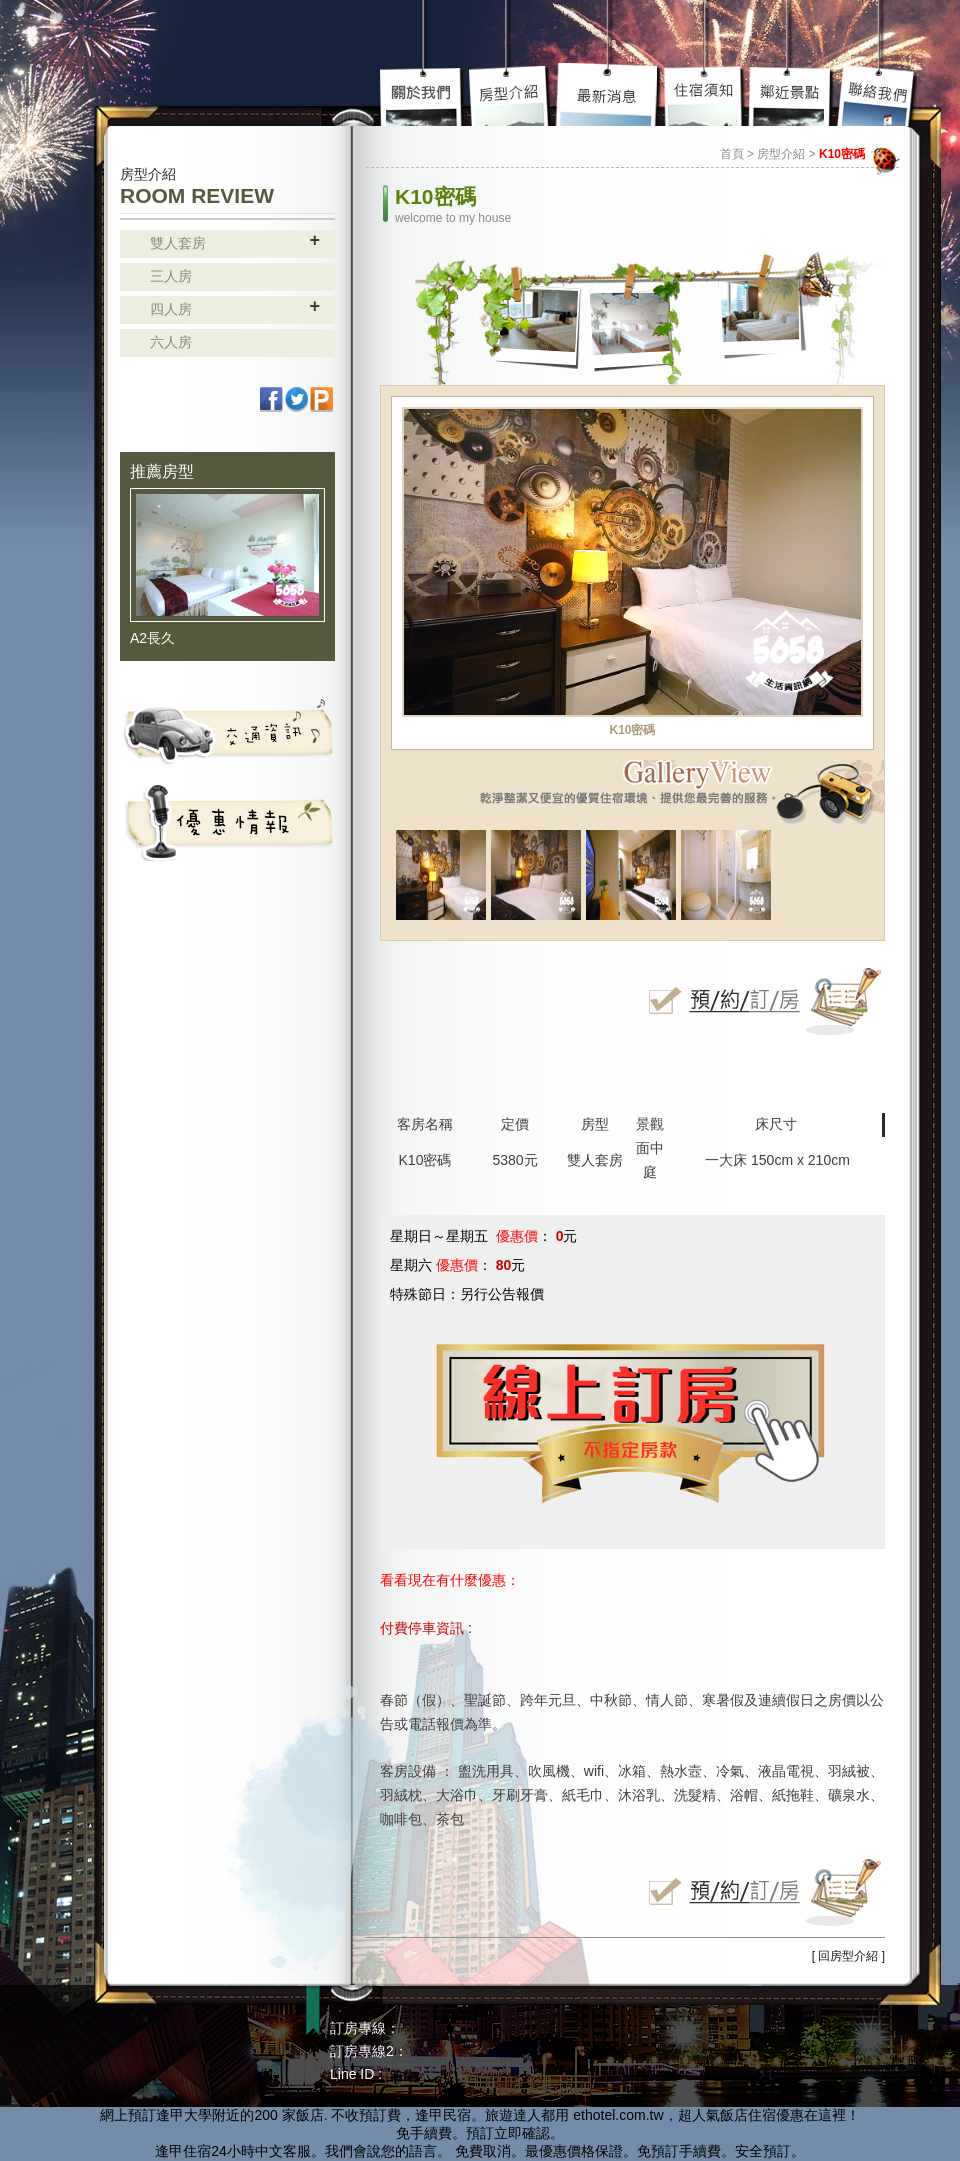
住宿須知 (705, 95)
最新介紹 (609, 95)
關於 (424, 95)
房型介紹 (511, 95)
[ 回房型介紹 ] (848, 1956)
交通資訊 (227, 731)
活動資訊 (227, 821)
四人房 (171, 309)
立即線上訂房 (760, 1001)
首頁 (732, 154)
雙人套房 (178, 243)
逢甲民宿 (443, 2115)
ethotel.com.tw (618, 2115)
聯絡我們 (877, 95)
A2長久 (152, 638)
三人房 (171, 276)
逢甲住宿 (183, 2151)
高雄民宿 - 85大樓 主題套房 (205, 57)
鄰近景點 (791, 95)
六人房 (171, 342)
